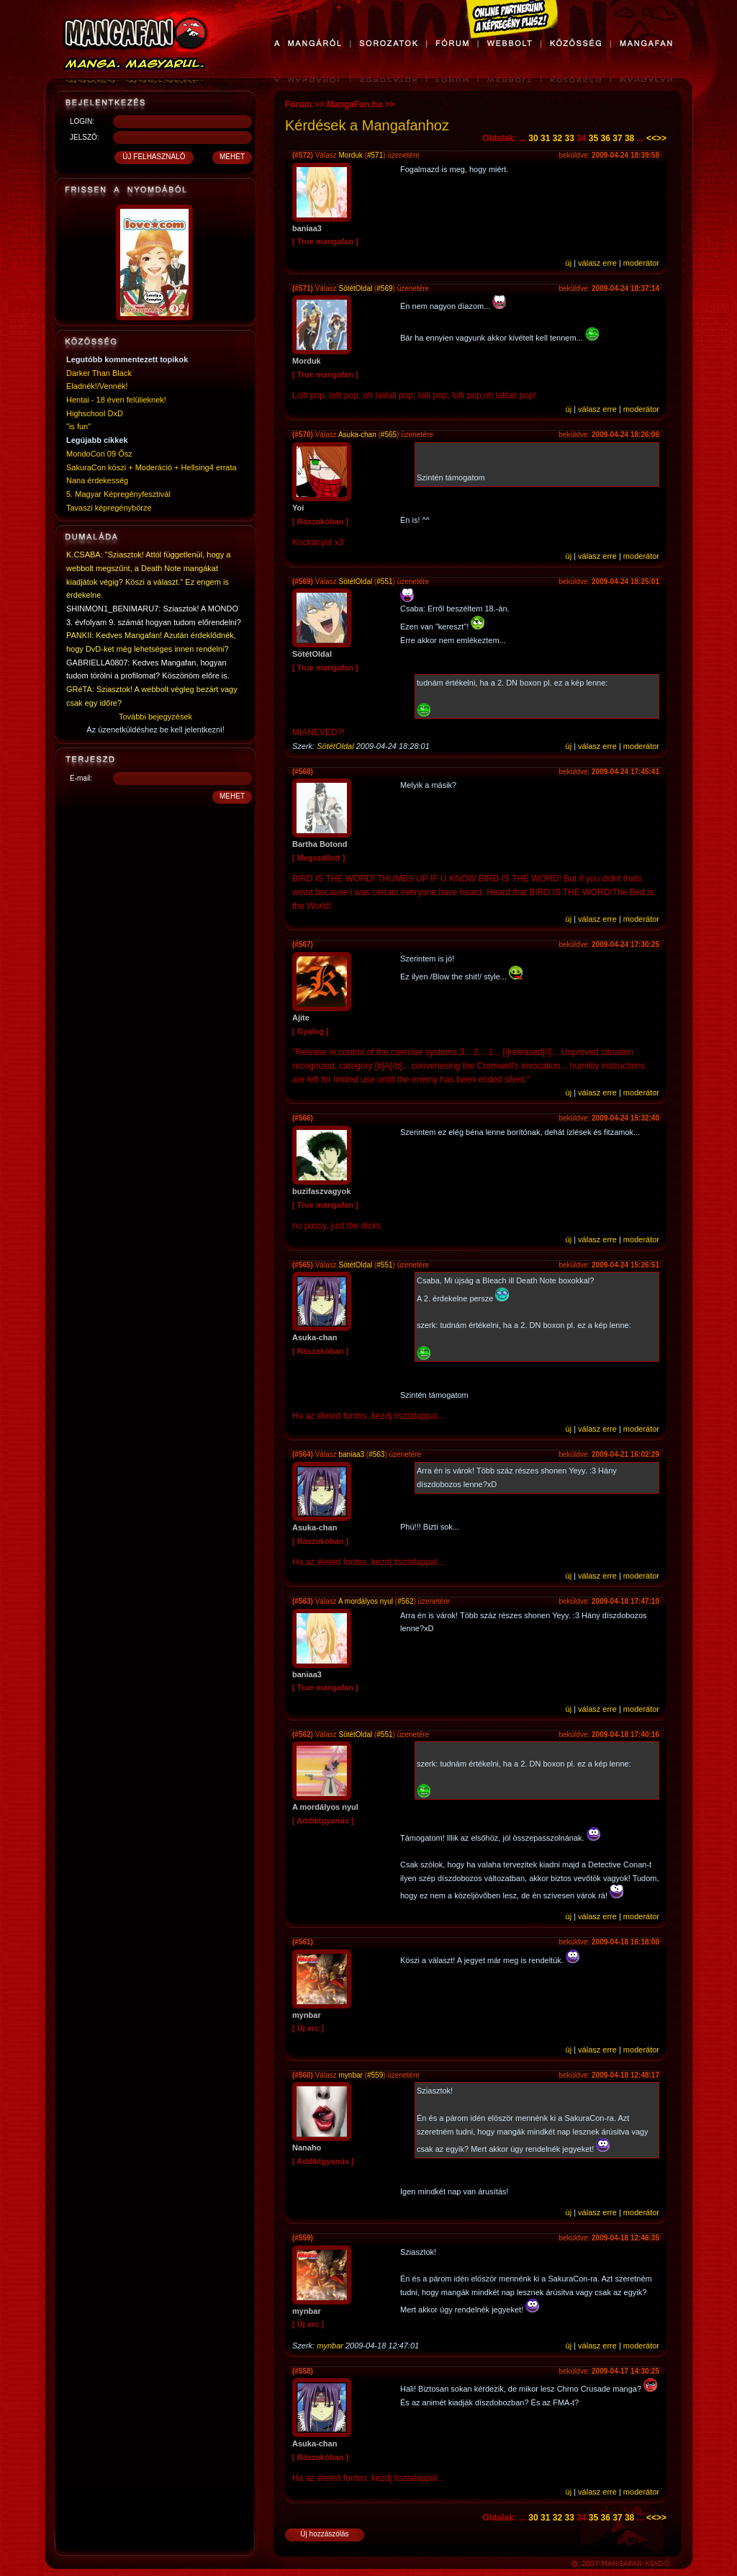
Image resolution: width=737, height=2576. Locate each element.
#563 (376, 1454)
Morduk (351, 155)
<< (651, 138)
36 (605, 138)
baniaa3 (351, 1454)
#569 (384, 288)
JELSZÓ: (84, 137)
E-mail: (81, 778)
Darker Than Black (99, 373)
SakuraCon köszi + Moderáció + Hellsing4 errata (151, 467)
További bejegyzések (155, 716)
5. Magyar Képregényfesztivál (118, 494)
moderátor (641, 263)
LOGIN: (82, 121)
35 (593, 138)
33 (569, 138)
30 (533, 138)
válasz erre (597, 263)
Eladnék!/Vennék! (97, 386)
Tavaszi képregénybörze (109, 507)
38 (629, 138)
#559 (375, 2075)
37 (617, 138)
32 (557, 138)
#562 (405, 1601)
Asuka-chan (357, 435)
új (569, 263)
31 (545, 138)
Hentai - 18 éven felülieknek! (116, 399)
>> (661, 138)
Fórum (298, 104)
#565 (389, 435)
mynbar (350, 2075)
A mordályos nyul (365, 1601)
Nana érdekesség (97, 480)
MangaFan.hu (354, 104)
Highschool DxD (94, 413)
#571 (375, 155)
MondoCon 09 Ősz (99, 453)
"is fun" (78, 426)
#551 (384, 581)
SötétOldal (355, 288)
